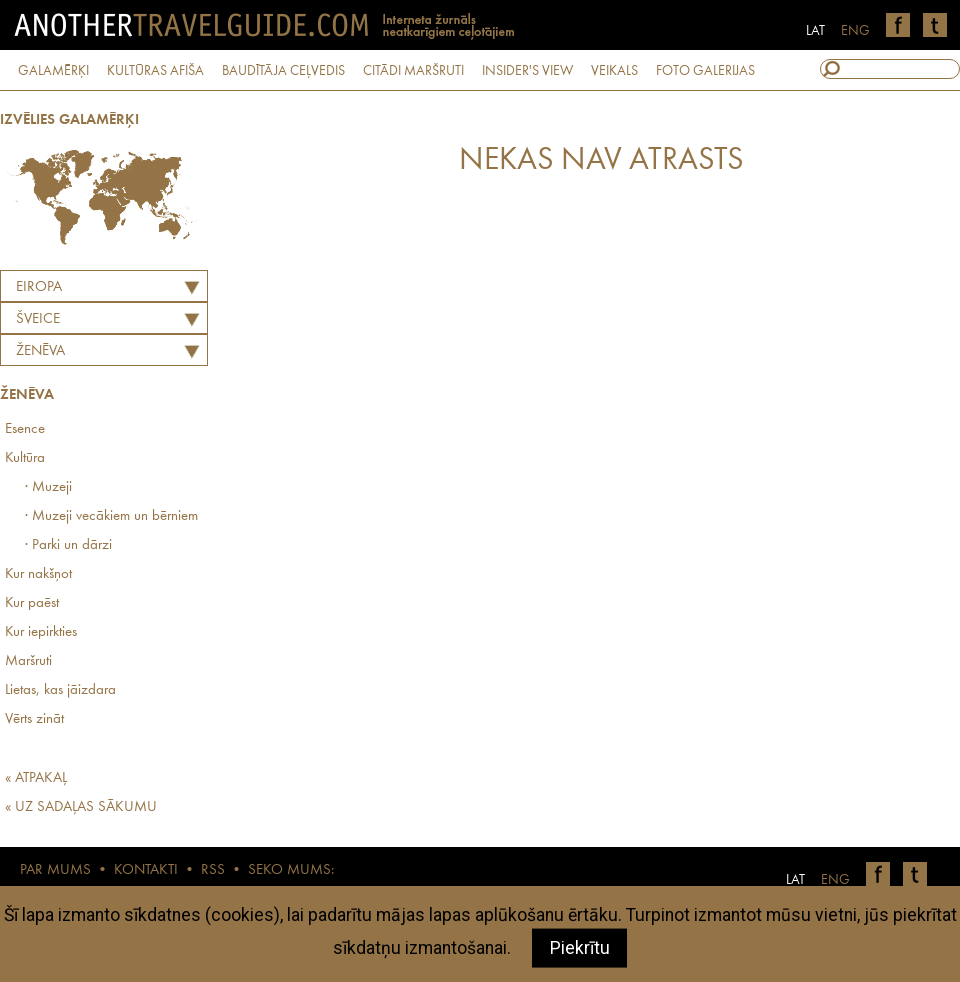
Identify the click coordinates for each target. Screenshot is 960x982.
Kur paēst (32, 603)
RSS (213, 870)
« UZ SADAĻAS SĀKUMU (81, 807)
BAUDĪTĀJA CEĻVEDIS (283, 71)
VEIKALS (614, 71)
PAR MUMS (55, 870)
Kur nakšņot (38, 574)
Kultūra (25, 458)
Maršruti (28, 661)
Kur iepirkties (41, 632)
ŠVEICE (38, 319)
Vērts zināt (34, 719)
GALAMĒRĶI (53, 71)
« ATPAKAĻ (36, 778)
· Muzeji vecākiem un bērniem (111, 516)
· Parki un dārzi (68, 545)
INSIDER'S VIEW (527, 71)
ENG (855, 31)
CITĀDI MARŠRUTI (413, 71)
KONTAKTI (146, 870)
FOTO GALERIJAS (705, 71)
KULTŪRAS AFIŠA (155, 71)
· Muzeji (48, 487)
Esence (25, 429)
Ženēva (40, 351)
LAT (815, 31)
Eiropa (39, 287)
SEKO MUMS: (291, 870)
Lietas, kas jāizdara (60, 690)
